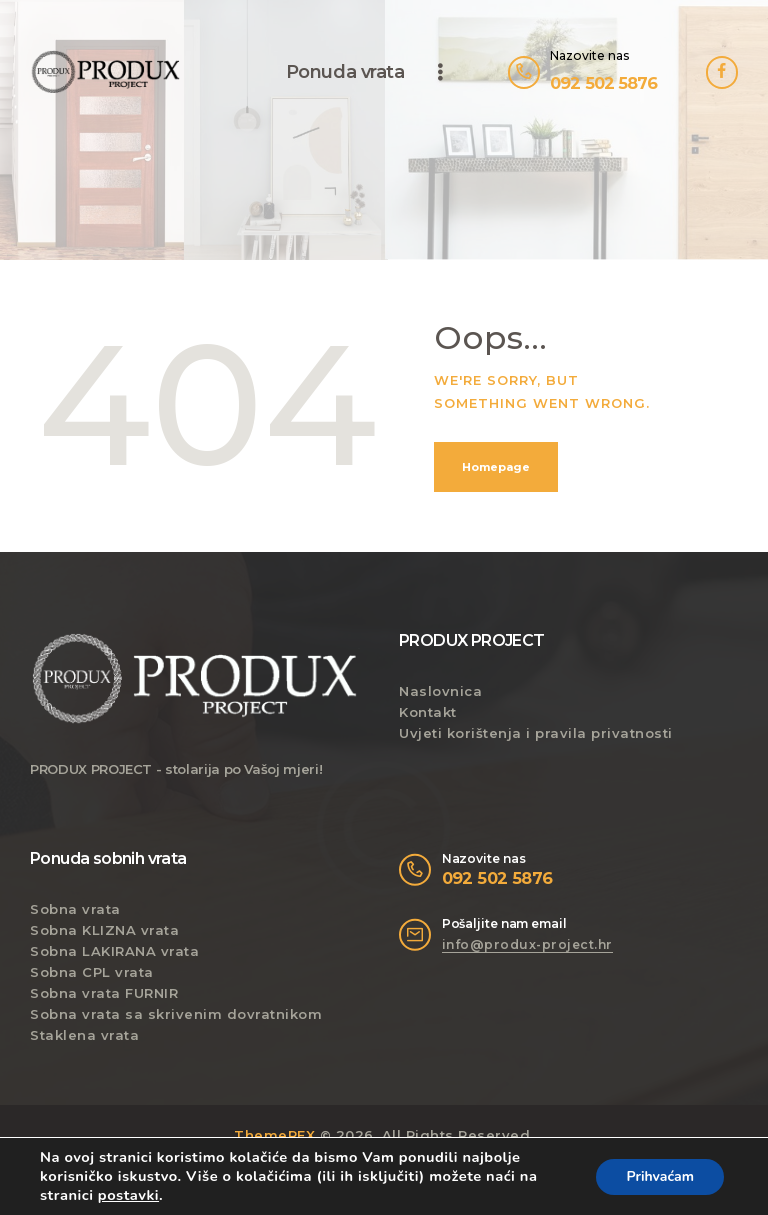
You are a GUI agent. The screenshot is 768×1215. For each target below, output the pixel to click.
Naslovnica (440, 691)
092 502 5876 (497, 878)
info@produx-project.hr (527, 944)
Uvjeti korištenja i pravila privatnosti (536, 733)
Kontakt (428, 712)
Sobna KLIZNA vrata (104, 930)
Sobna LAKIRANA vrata (114, 951)
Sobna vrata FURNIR (104, 993)
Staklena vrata (84, 1035)
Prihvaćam (660, 1176)
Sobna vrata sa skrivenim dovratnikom (176, 1014)
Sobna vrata (75, 909)
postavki (128, 1195)
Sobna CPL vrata (92, 972)
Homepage (496, 467)
